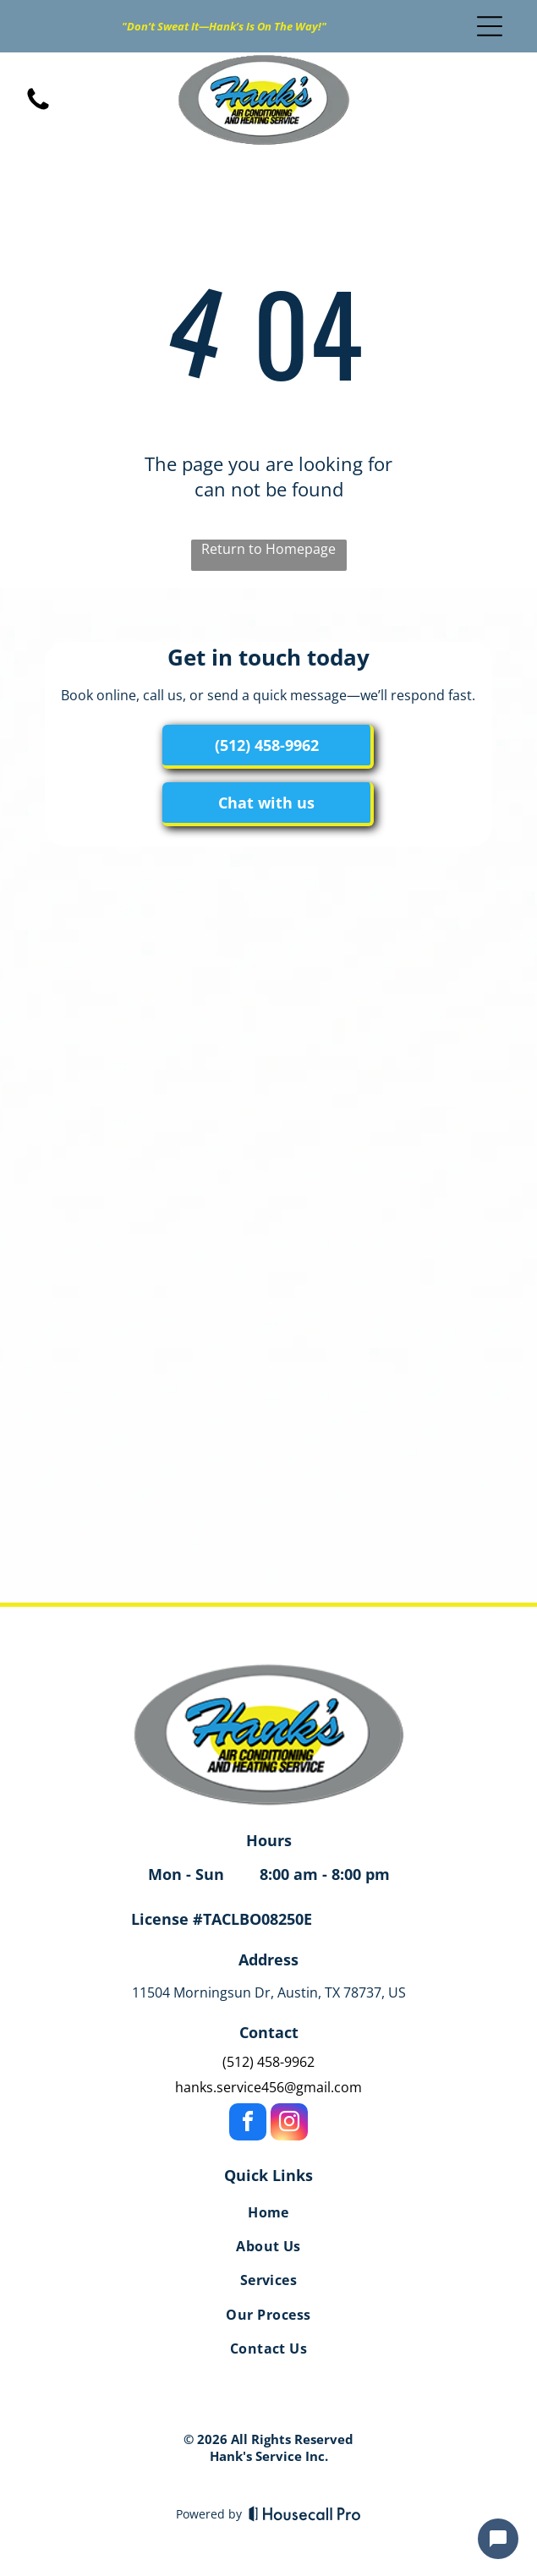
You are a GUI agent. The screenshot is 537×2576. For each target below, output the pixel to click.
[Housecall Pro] (305, 2513)
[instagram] (289, 2124)
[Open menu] (489, 26)
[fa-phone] (38, 108)
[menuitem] (268, 2215)
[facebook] (247, 2124)
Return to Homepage (268, 549)
